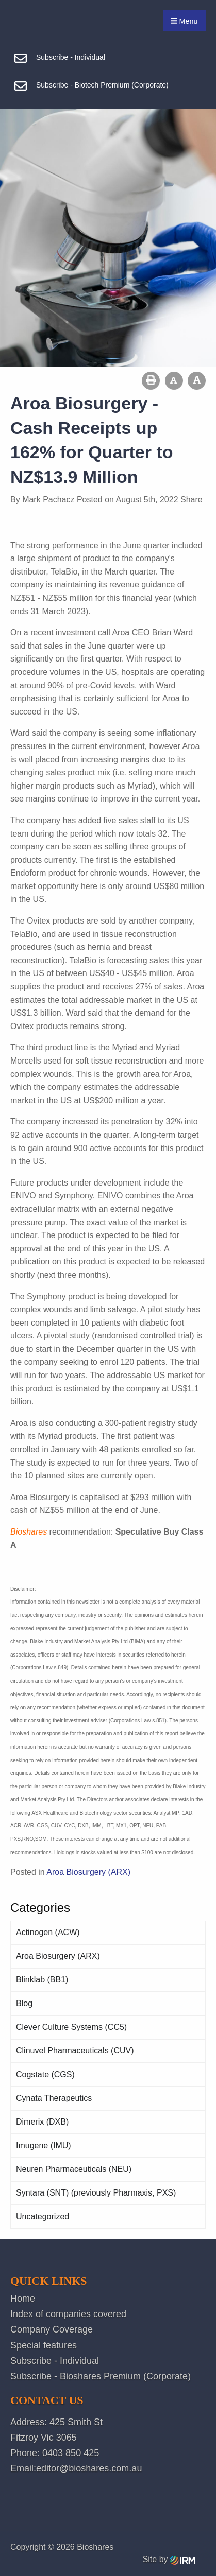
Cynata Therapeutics (54, 2098)
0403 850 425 (70, 2453)
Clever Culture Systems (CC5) (71, 2027)
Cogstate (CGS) (45, 2074)
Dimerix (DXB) (42, 2121)
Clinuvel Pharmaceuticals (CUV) (75, 2050)
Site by (169, 2559)
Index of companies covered (68, 2314)
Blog (24, 2003)
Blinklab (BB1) (42, 1979)
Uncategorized (42, 2216)
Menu (184, 21)
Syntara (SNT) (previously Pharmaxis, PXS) (96, 2192)
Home (22, 2298)
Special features (43, 2345)
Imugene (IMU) (43, 2145)
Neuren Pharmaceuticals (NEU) (73, 2169)
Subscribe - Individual (54, 2361)
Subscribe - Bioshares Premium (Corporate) (100, 2376)
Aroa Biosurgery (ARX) (58, 1956)
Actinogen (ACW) (48, 1932)
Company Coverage (51, 2329)
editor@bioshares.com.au (89, 2468)
